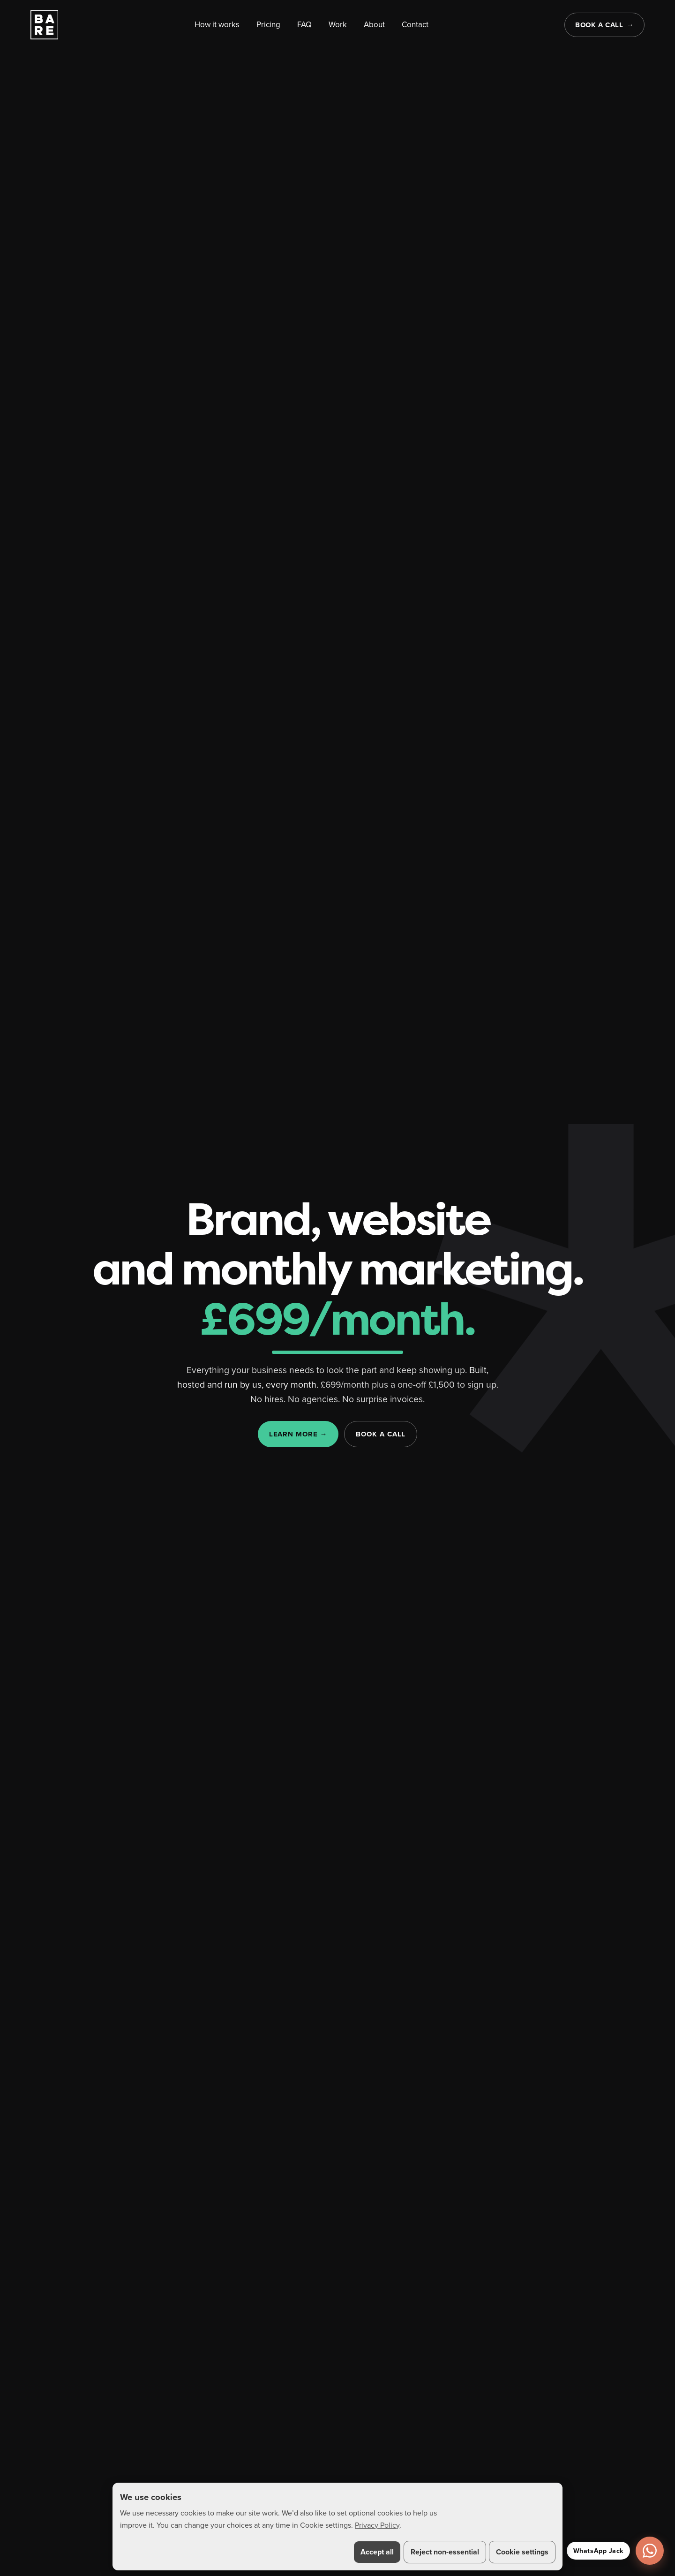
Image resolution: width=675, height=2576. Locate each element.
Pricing (268, 24)
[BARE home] (44, 24)
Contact (415, 24)
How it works (217, 24)
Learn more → (298, 1434)
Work (338, 24)
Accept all (377, 2551)
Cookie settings (522, 2551)
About (374, 24)
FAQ (304, 24)
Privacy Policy (377, 2525)
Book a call (599, 25)
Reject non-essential (445, 2551)
